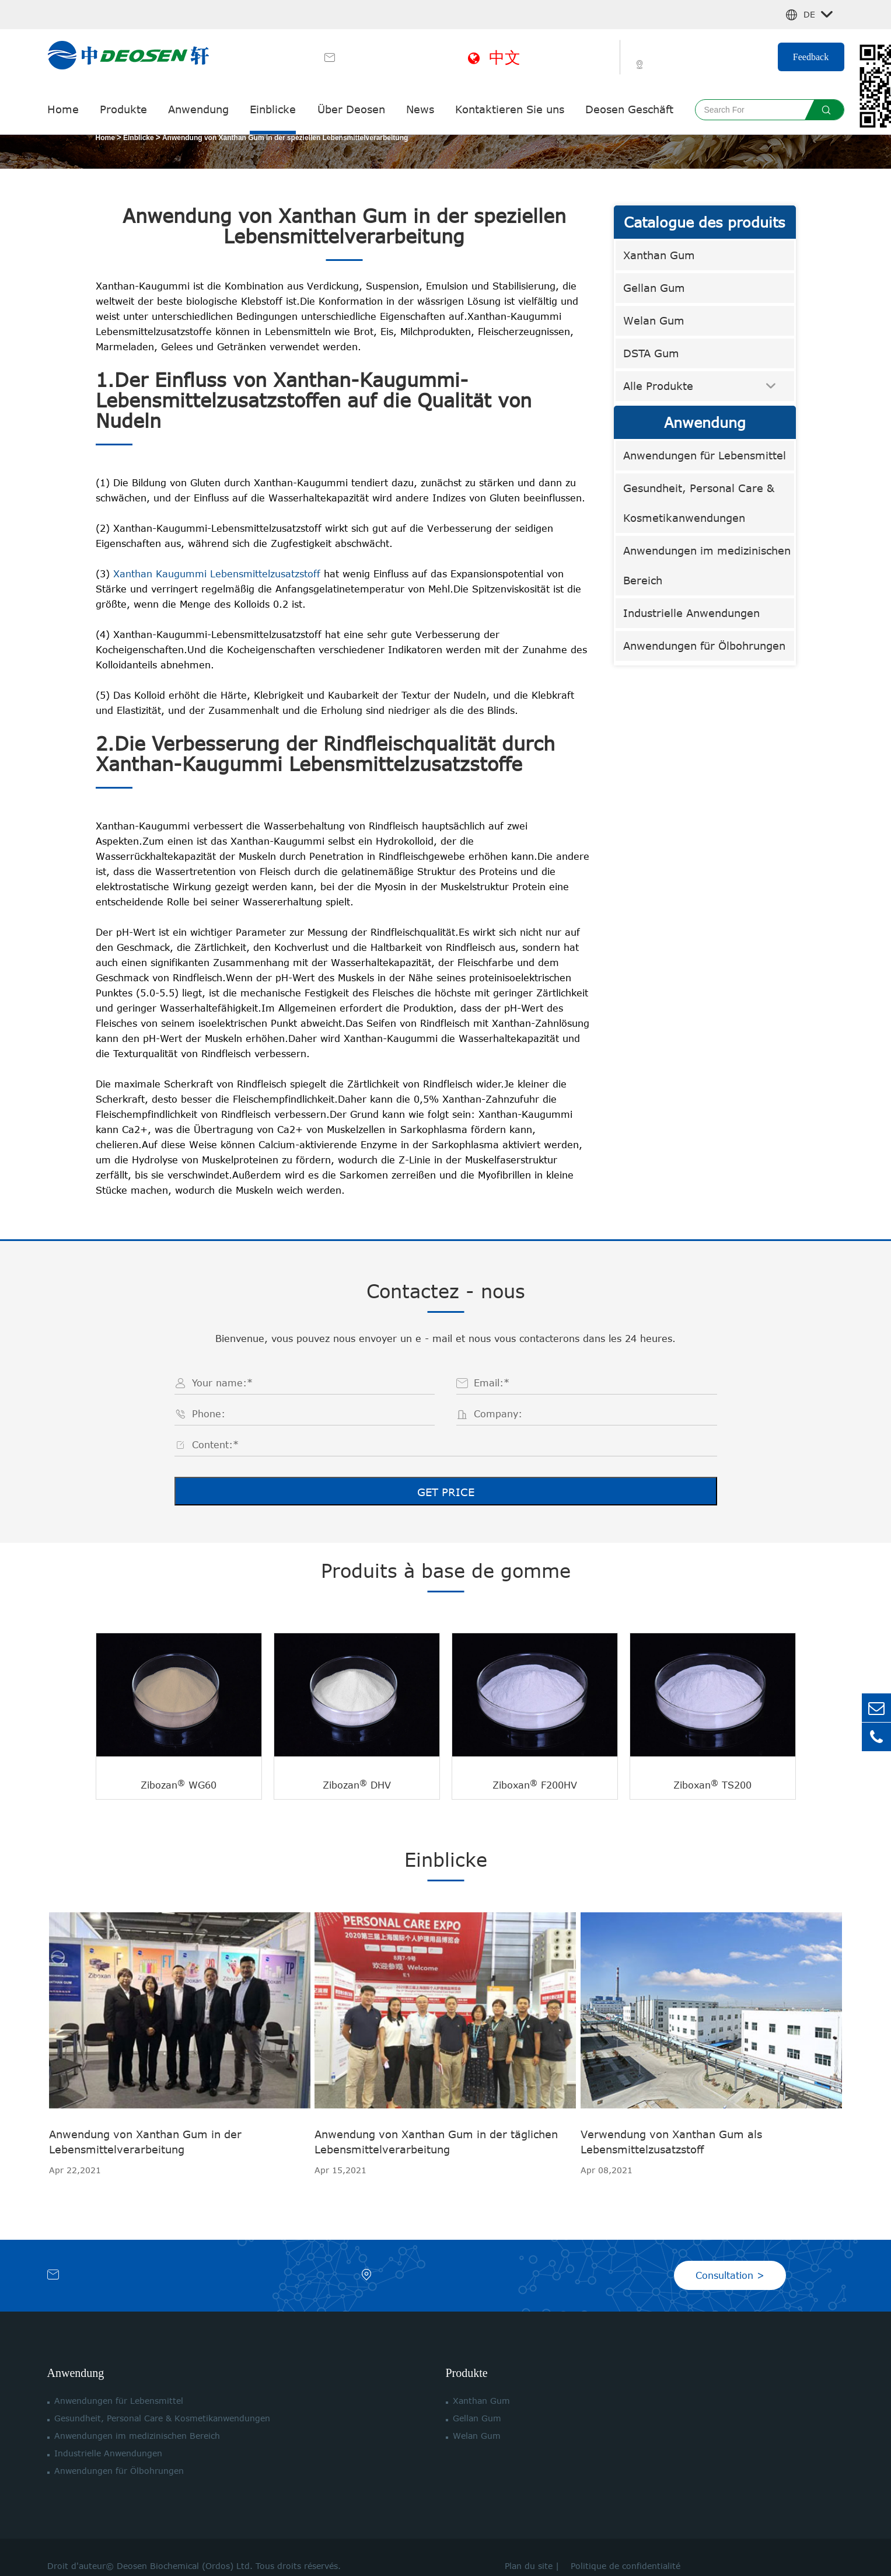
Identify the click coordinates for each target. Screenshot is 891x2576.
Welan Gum (653, 320)
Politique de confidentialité (622, 2548)
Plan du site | (535, 2548)
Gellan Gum (654, 287)
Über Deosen (351, 109)
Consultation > (730, 2258)
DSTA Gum (651, 353)
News (420, 109)
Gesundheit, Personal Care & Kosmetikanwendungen (698, 503)
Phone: (208, 1414)
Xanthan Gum (659, 255)
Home (63, 109)
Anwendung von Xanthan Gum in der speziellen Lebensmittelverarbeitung (285, 138)
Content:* (215, 1444)
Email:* (491, 1383)
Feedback (811, 57)
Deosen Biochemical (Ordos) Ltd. (185, 2548)
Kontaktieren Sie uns (509, 109)
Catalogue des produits (704, 222)
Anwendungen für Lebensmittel (704, 455)
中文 (494, 57)
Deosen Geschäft (629, 109)
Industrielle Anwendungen (691, 612)
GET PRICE (445, 1492)
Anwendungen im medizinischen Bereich (707, 565)
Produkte (123, 109)
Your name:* (222, 1383)
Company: (498, 1414)
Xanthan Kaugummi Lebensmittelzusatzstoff (218, 574)
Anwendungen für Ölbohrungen (704, 645)
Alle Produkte (658, 385)
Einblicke (273, 109)
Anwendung (198, 109)
